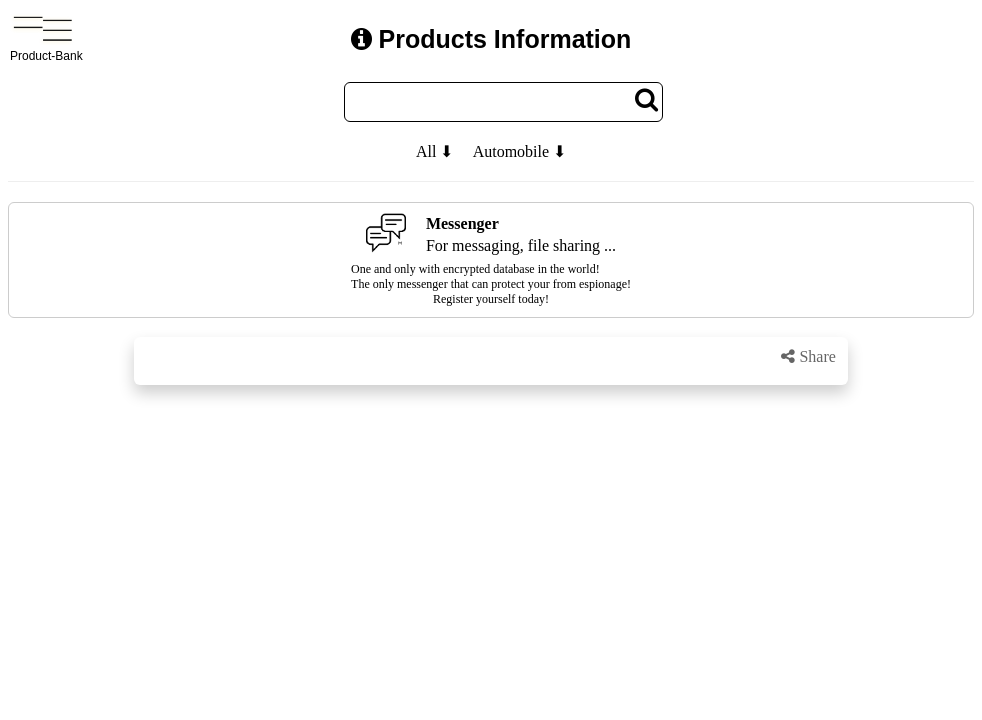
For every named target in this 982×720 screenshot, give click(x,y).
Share (808, 356)
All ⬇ (434, 151)
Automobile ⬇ (519, 151)
